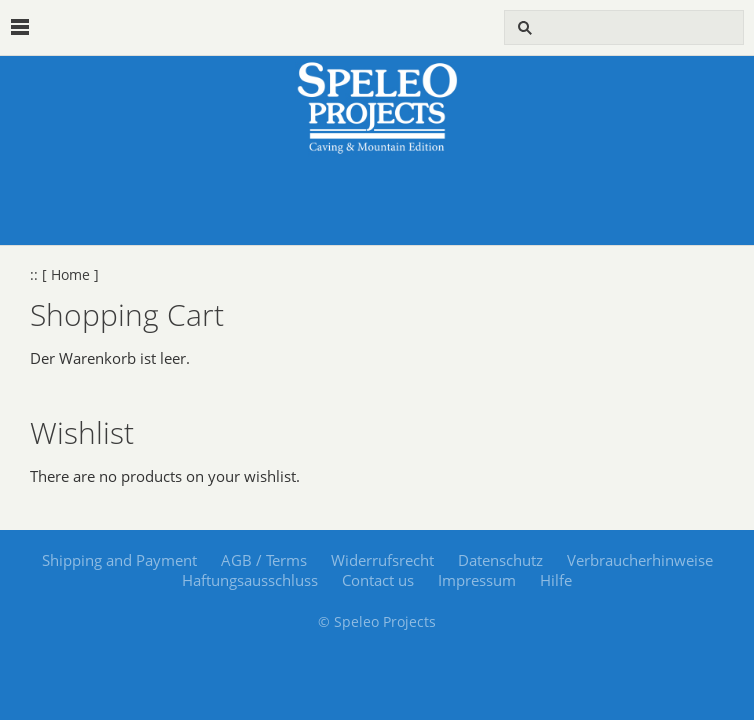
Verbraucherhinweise (640, 560)
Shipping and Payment (119, 560)
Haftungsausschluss (250, 580)
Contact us (378, 580)
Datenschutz (500, 560)
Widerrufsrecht (382, 560)
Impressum (477, 580)
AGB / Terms (264, 560)
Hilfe (556, 580)
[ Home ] (70, 275)
